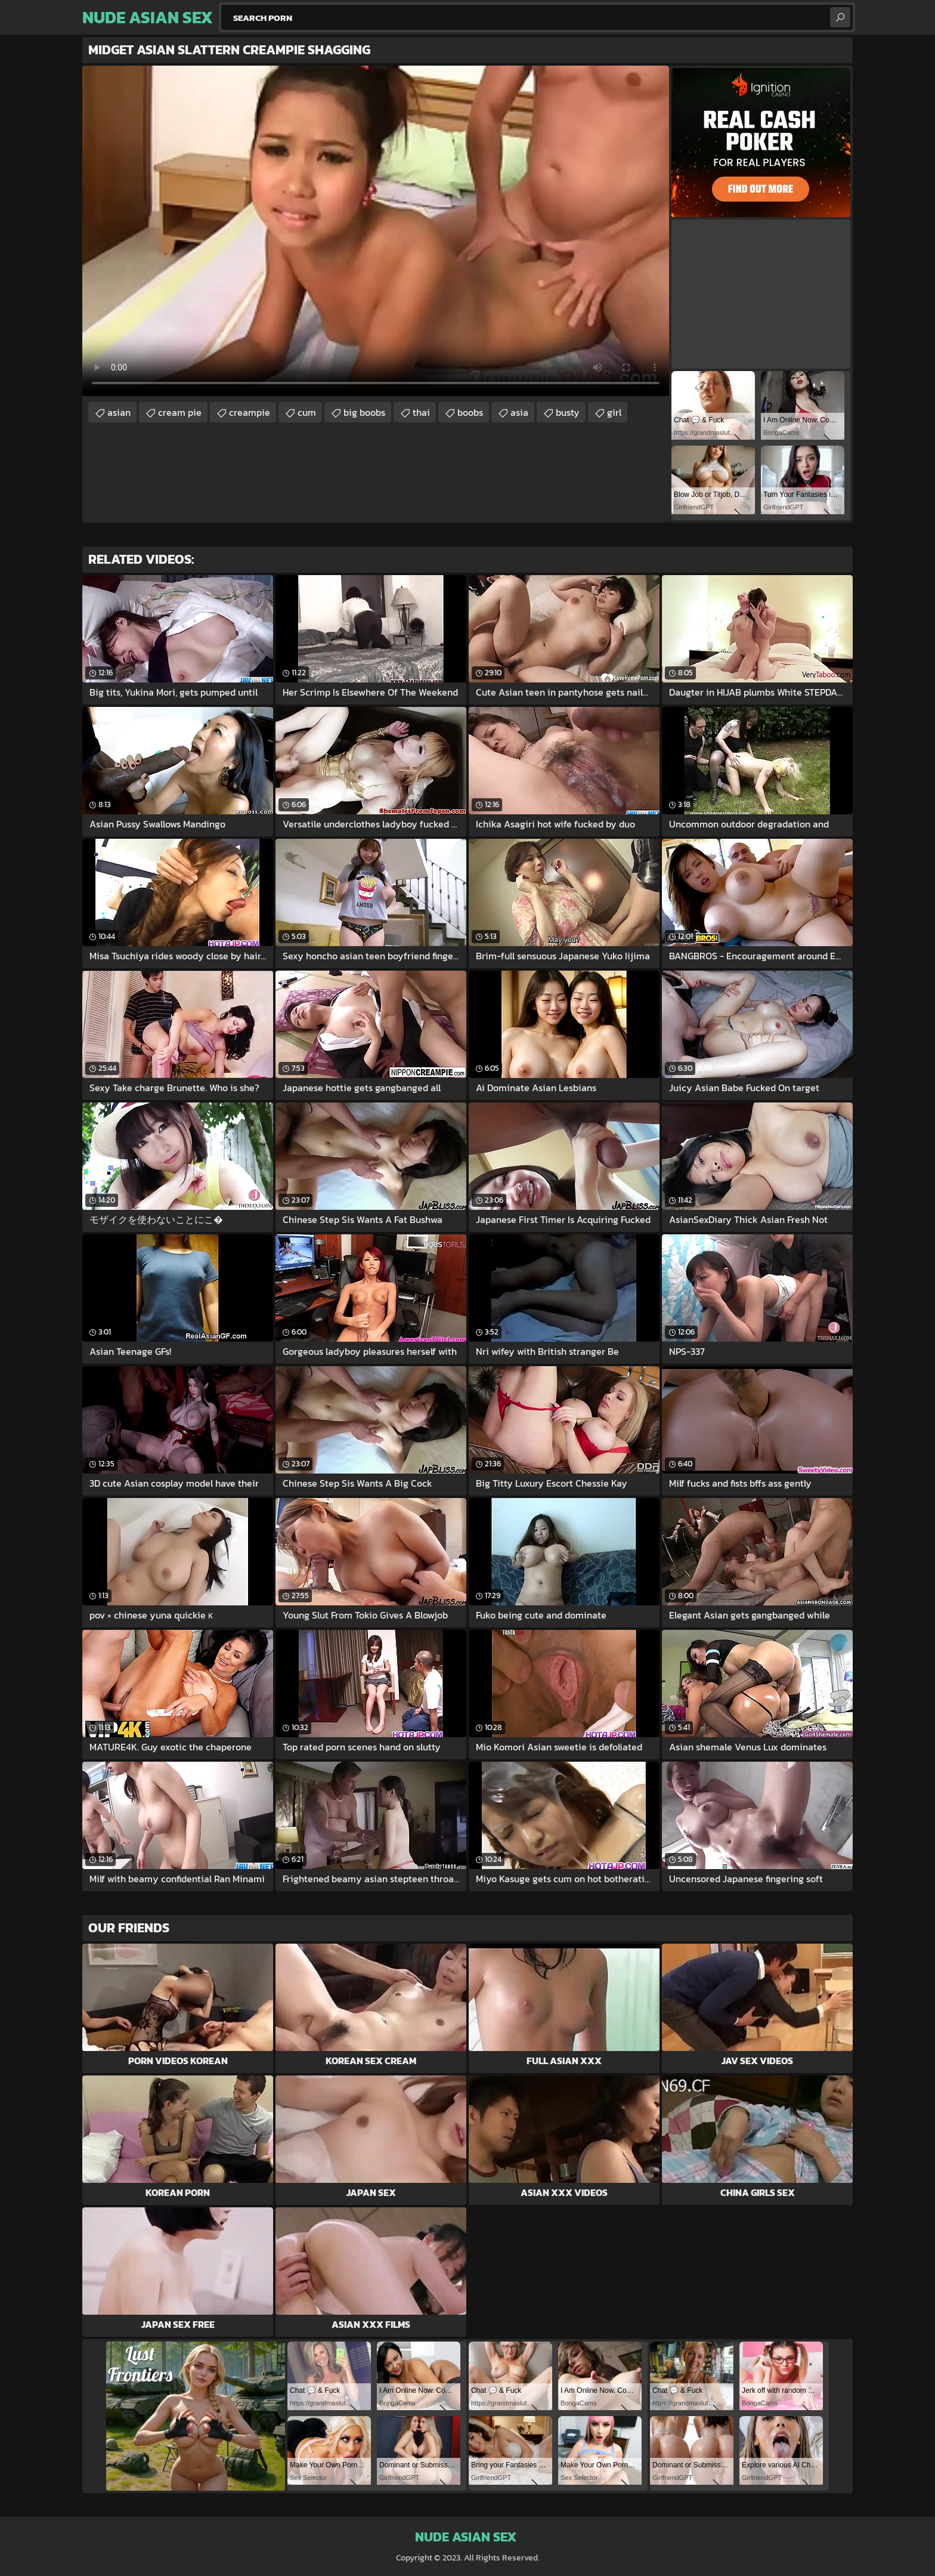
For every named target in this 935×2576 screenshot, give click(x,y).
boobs (470, 412)
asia (519, 412)
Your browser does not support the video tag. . (375, 231)
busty (568, 412)
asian (119, 412)
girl (614, 412)
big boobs (364, 412)
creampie (249, 412)
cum (307, 412)
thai (421, 412)
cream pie (180, 412)
